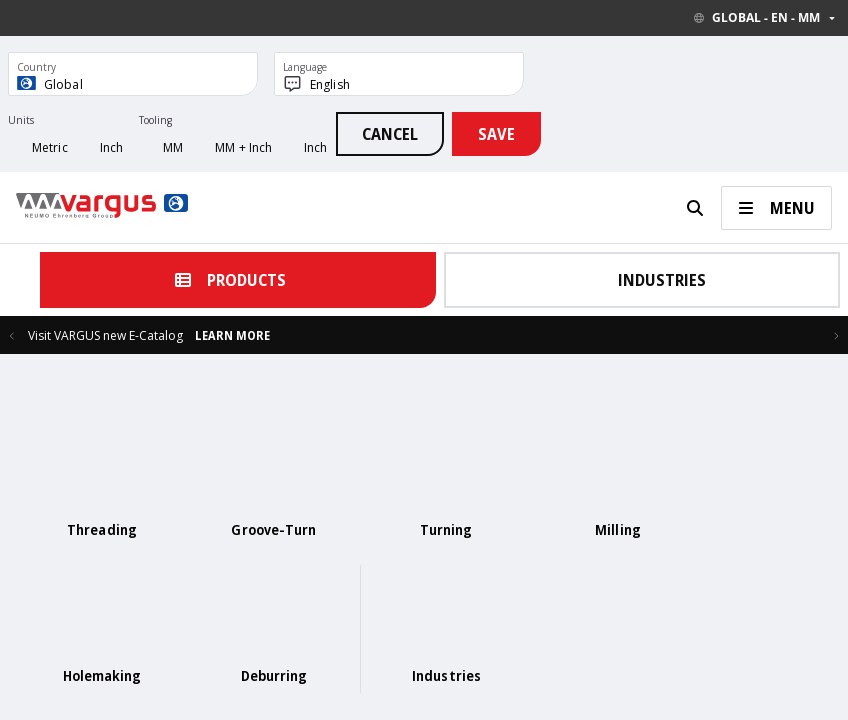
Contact (217, 670)
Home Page (157, 670)
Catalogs (270, 670)
